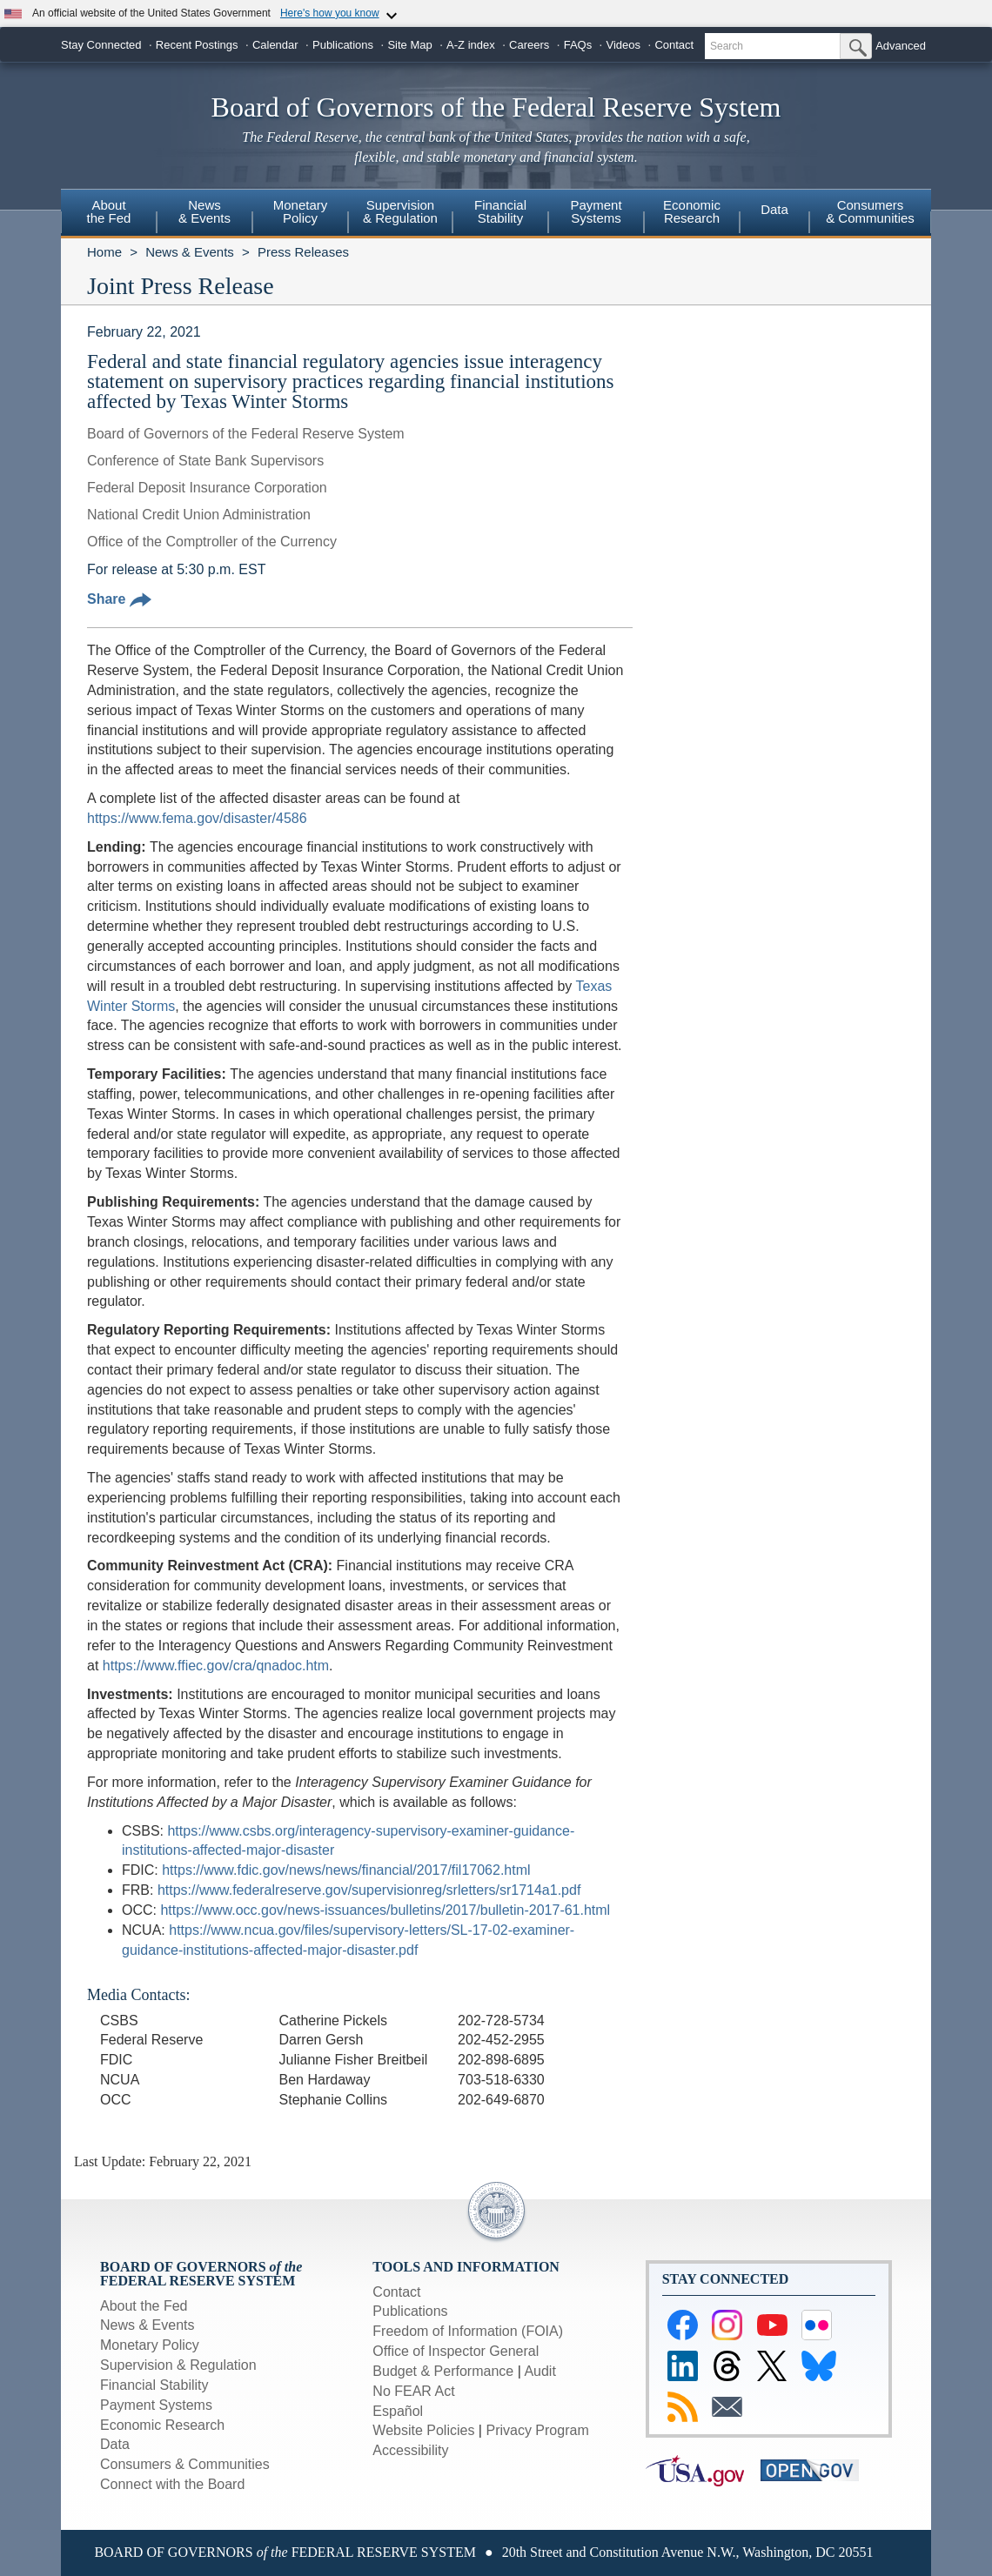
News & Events (189, 251)
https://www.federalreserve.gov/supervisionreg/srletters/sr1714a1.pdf (369, 1890)
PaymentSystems (595, 211)
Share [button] (119, 599)
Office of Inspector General (455, 2351)
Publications (342, 44)
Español (397, 2411)
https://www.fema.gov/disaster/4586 (197, 818)
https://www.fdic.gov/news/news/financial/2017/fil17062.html (346, 1870)
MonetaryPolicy (300, 211)
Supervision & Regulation (178, 2365)
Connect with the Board (172, 2484)
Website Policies (423, 2430)
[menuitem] (109, 214)
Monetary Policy (149, 2345)
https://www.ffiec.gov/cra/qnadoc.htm (216, 1665)
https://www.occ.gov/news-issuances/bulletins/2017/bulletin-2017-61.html (385, 1910)
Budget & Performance (442, 2371)
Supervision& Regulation (400, 211)
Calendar (275, 44)
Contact (674, 44)
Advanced (900, 45)
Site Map (409, 44)
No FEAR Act (413, 2391)
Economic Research (162, 2425)
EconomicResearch (692, 211)
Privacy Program (537, 2430)
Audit (539, 2371)
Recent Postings (197, 44)
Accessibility (410, 2450)
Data (774, 209)
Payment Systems (156, 2405)
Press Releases (303, 251)
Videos (624, 44)
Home (104, 251)
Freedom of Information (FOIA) (467, 2331)
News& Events (204, 211)
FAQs (578, 44)
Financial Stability (154, 2385)
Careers (529, 44)
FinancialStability (500, 211)
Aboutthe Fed (109, 211)
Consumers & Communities (870, 211)
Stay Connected (101, 44)
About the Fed (144, 2305)
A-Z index (470, 44)
